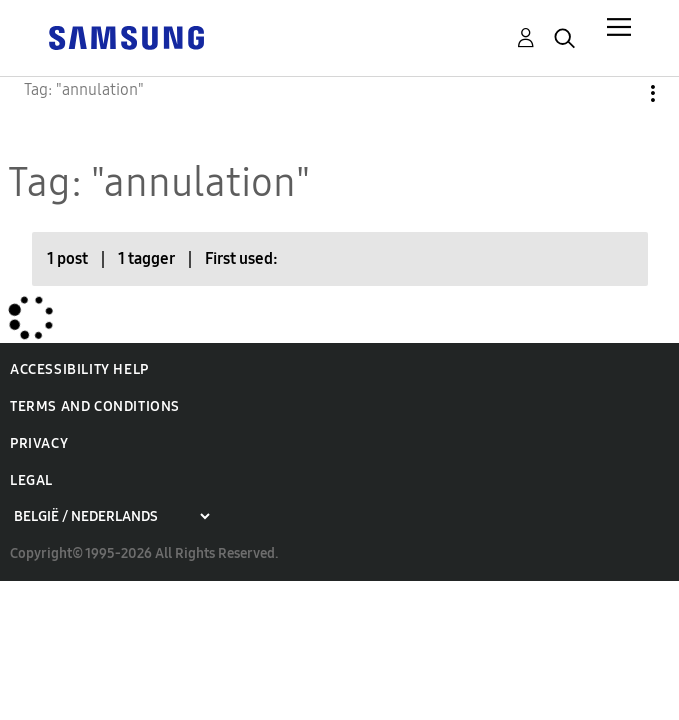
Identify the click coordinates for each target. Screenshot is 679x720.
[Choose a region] (111, 516)
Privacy (39, 443)
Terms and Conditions (95, 406)
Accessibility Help (79, 369)
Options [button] (619, 93)
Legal (31, 480)
